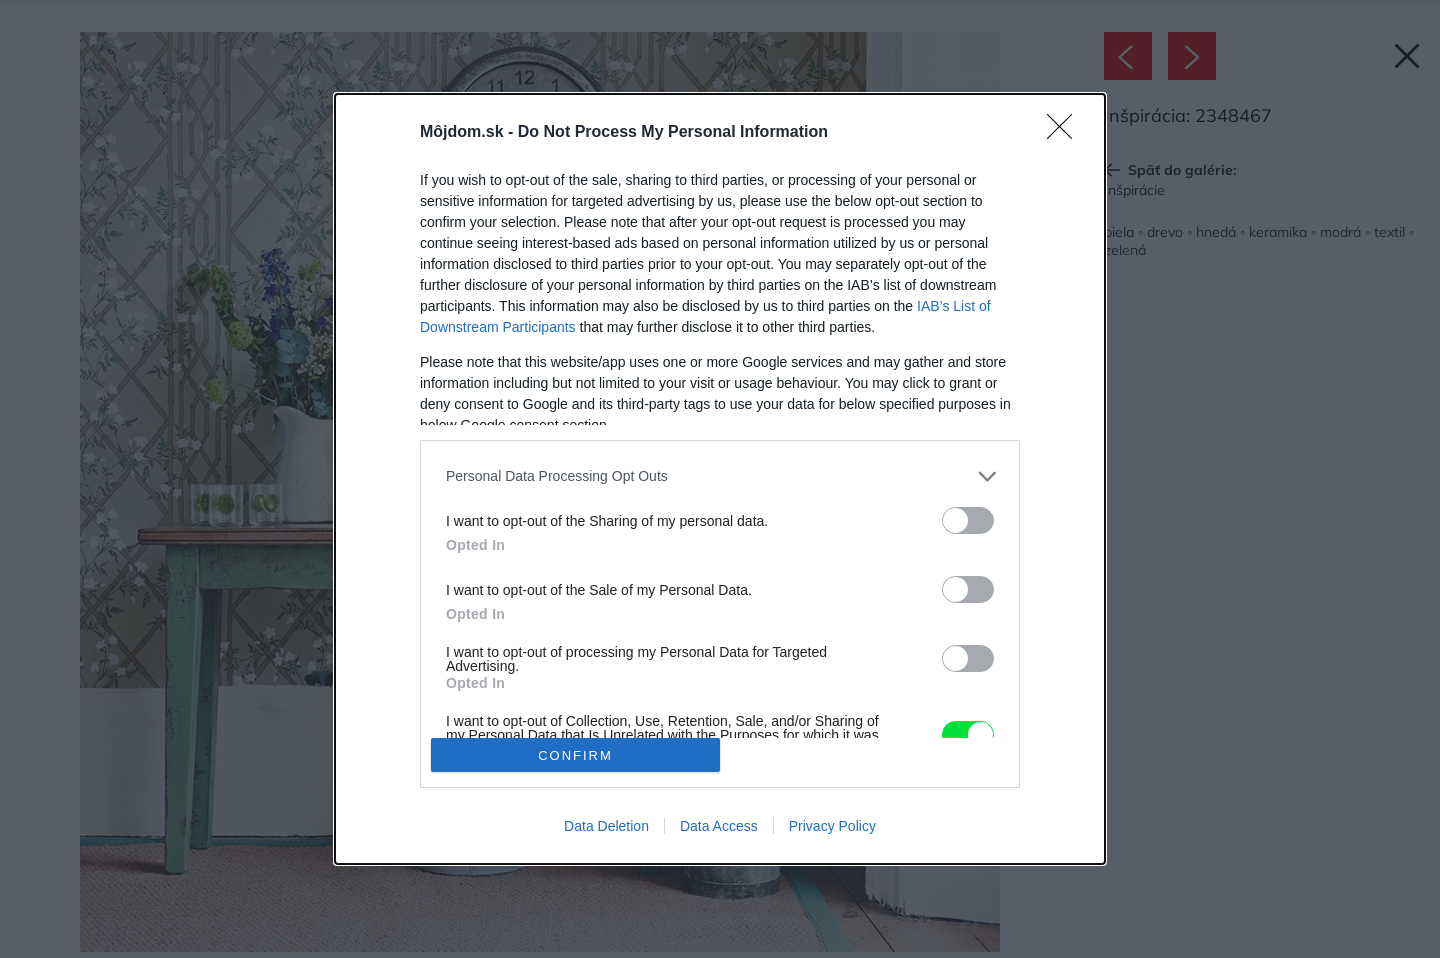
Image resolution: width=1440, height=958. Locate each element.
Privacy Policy (832, 826)
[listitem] (720, 476)
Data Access (719, 826)
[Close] (1066, 133)
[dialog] (720, 479)
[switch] (968, 520)
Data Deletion (606, 826)
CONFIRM (575, 754)
